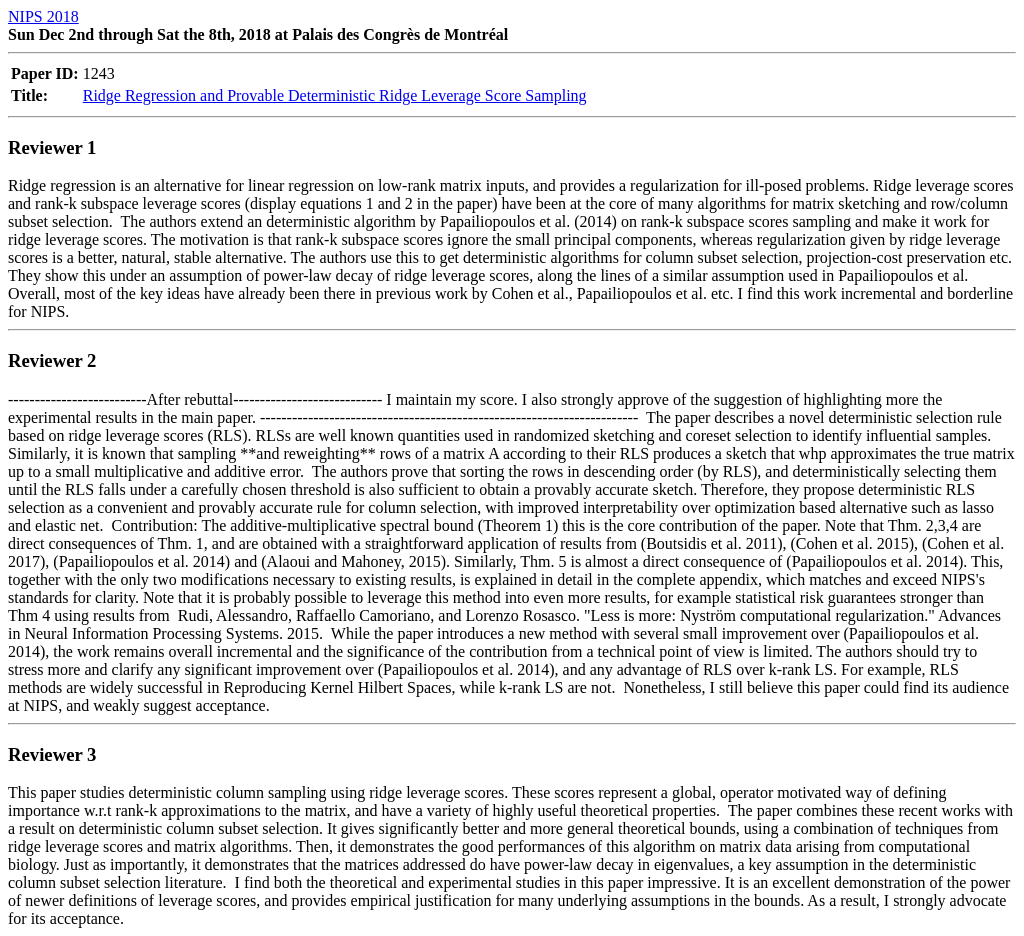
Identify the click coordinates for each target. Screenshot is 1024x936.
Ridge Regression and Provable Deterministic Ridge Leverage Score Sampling (335, 95)
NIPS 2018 (43, 16)
